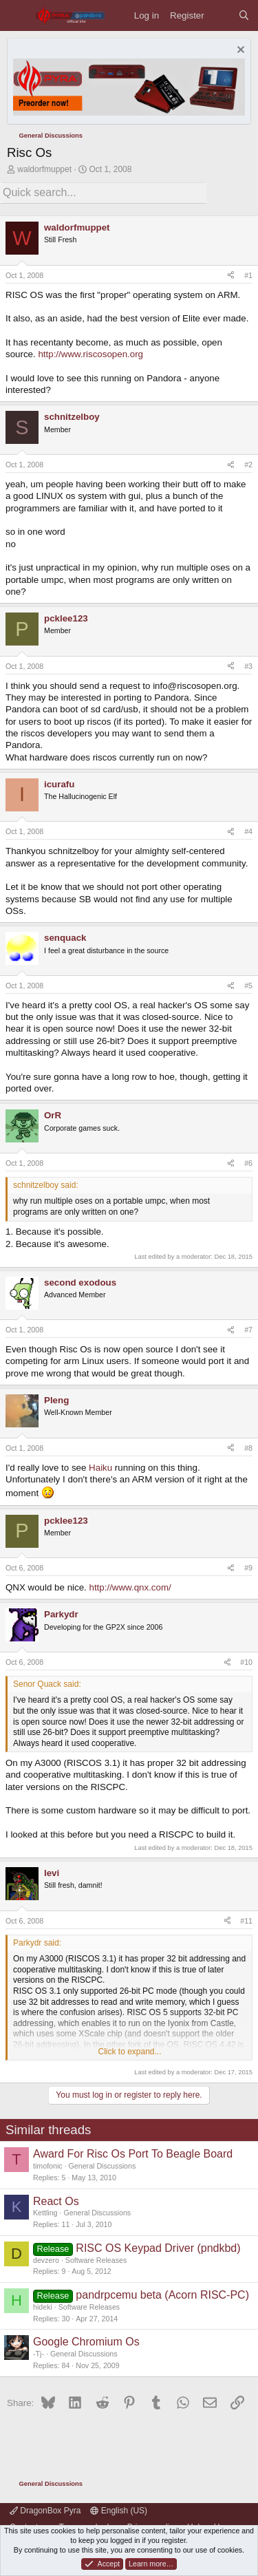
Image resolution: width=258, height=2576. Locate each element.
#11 (246, 1921)
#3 (248, 666)
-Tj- (38, 2354)
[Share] (230, 276)
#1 (248, 275)
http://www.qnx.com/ (130, 1587)
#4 (248, 831)
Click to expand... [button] (129, 2051)
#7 (248, 1330)
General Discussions (102, 2166)
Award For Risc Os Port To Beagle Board (133, 2154)
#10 (246, 1662)
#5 (248, 985)
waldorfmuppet (44, 169)
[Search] (244, 15)
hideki (42, 2307)
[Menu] (17, 15)
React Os (56, 2201)
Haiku (100, 1467)
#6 (248, 1163)
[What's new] (221, 15)
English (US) (118, 2510)
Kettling (45, 2212)
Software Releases (96, 2260)
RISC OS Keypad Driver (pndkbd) (158, 2248)
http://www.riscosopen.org (90, 354)
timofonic (48, 2166)
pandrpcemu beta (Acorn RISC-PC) (162, 2295)
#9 (248, 1568)
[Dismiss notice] (239, 51)
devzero (46, 2260)
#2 (248, 464)
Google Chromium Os (86, 2342)
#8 (248, 1448)
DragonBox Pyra (45, 2510)
